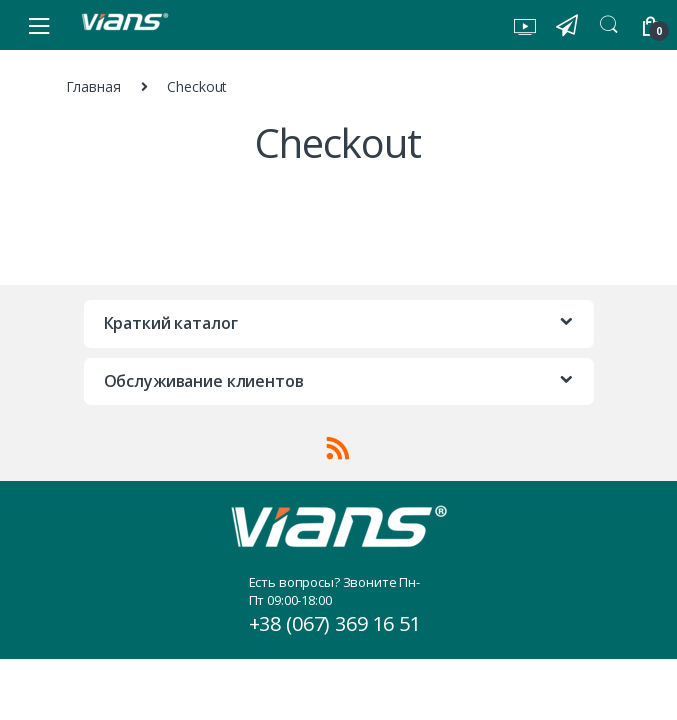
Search (609, 25)
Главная (93, 86)
